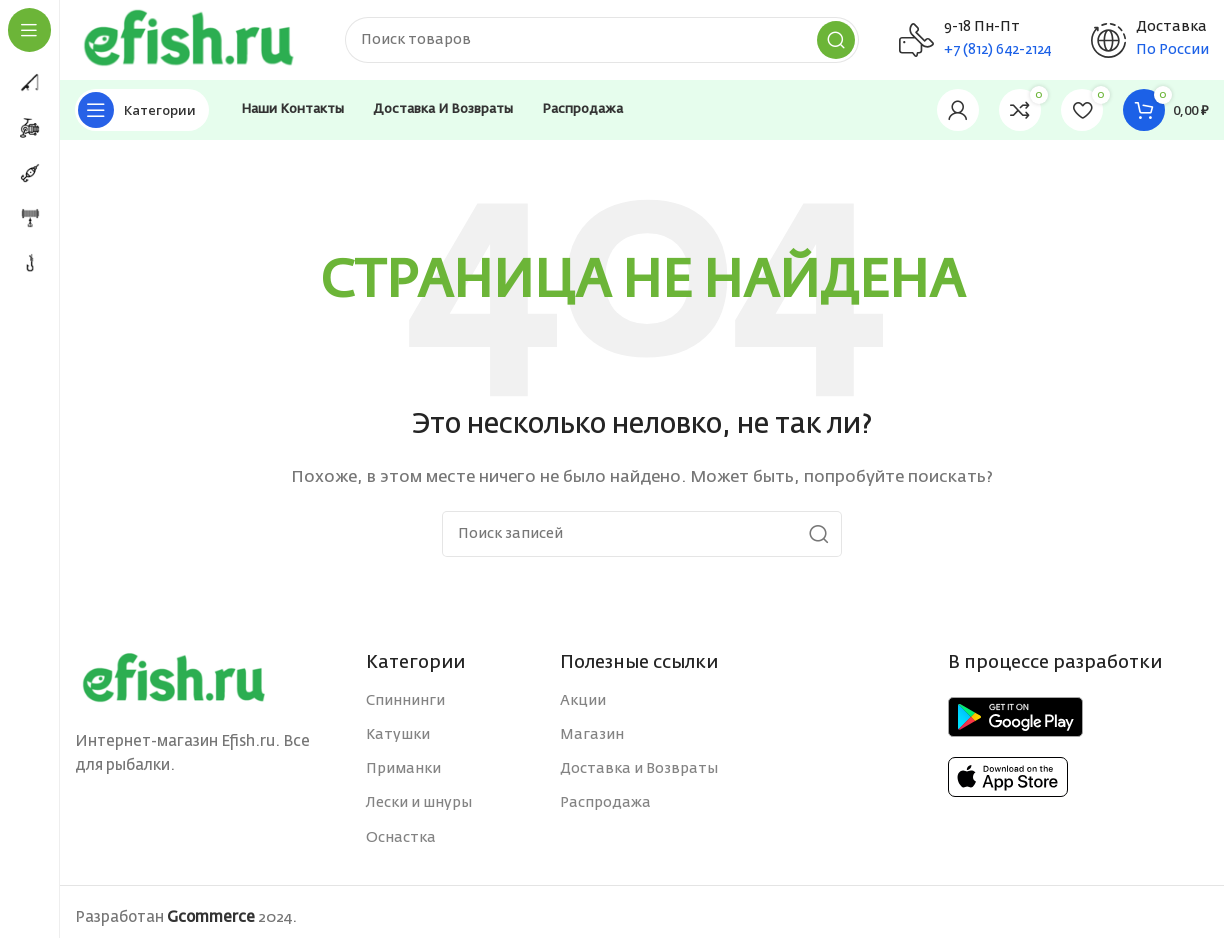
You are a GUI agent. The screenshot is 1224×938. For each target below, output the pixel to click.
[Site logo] (190, 39)
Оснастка (401, 838)
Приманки (403, 769)
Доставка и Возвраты (639, 769)
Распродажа (605, 803)
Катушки (398, 735)
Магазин (592, 735)
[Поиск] (602, 40)
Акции (583, 701)
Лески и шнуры (419, 803)
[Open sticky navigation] (142, 110)
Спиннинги (405, 701)
